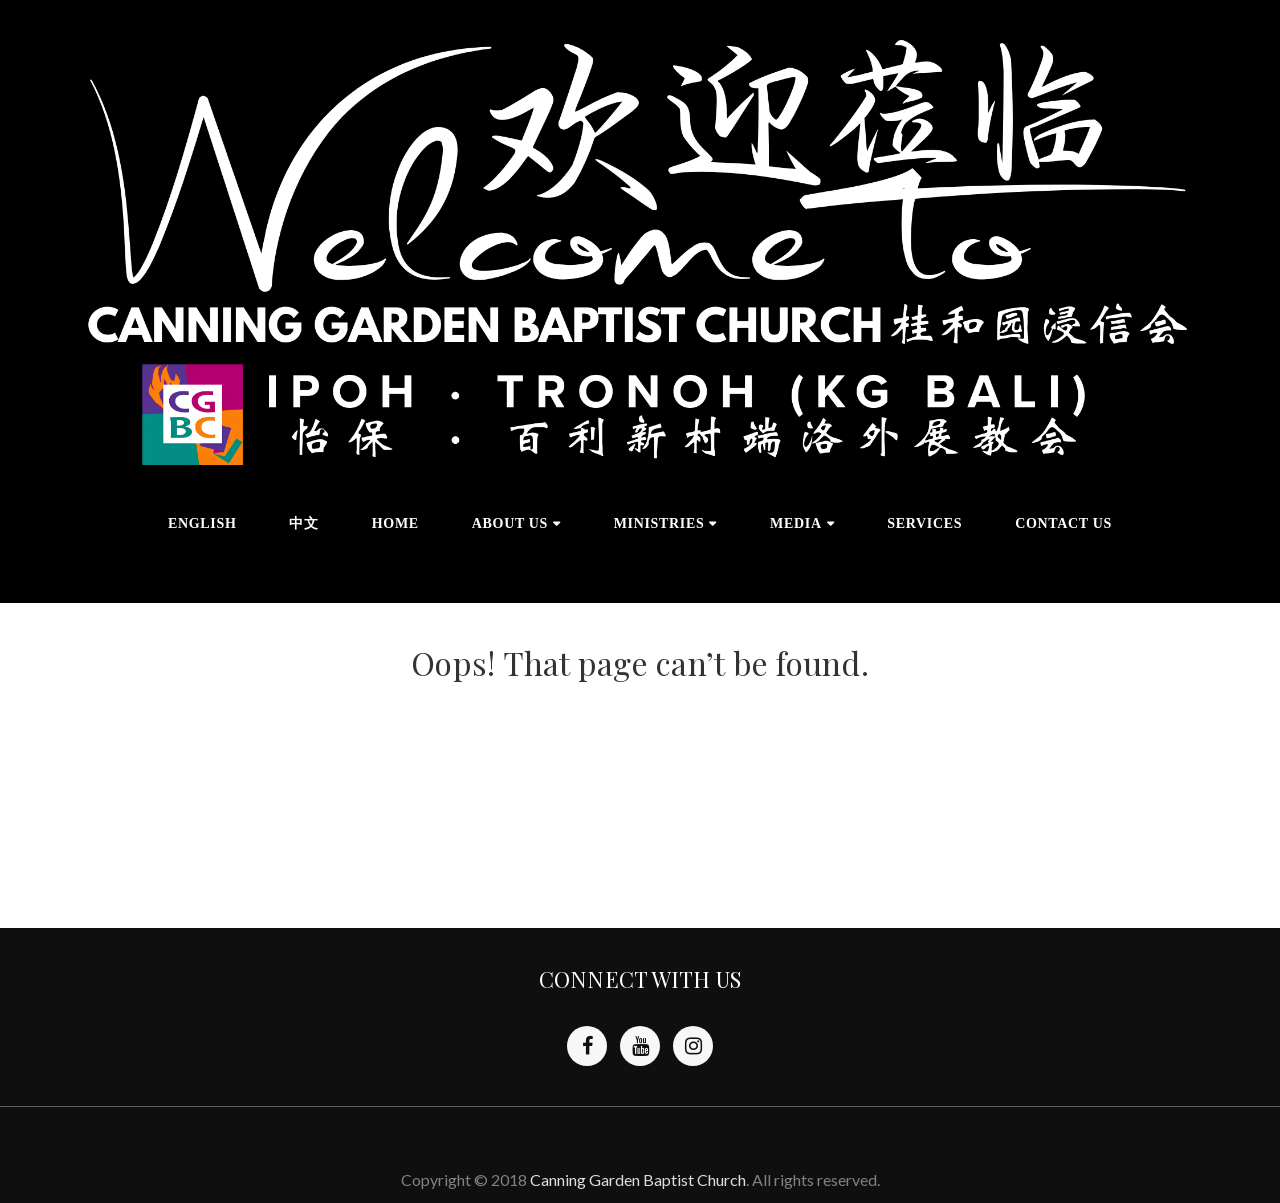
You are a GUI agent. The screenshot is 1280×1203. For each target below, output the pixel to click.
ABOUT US (510, 523)
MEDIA (796, 523)
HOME (395, 523)
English (202, 523)
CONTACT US (1063, 523)
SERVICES (924, 523)
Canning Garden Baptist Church (638, 1179)
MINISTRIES (659, 523)
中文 (303, 523)
